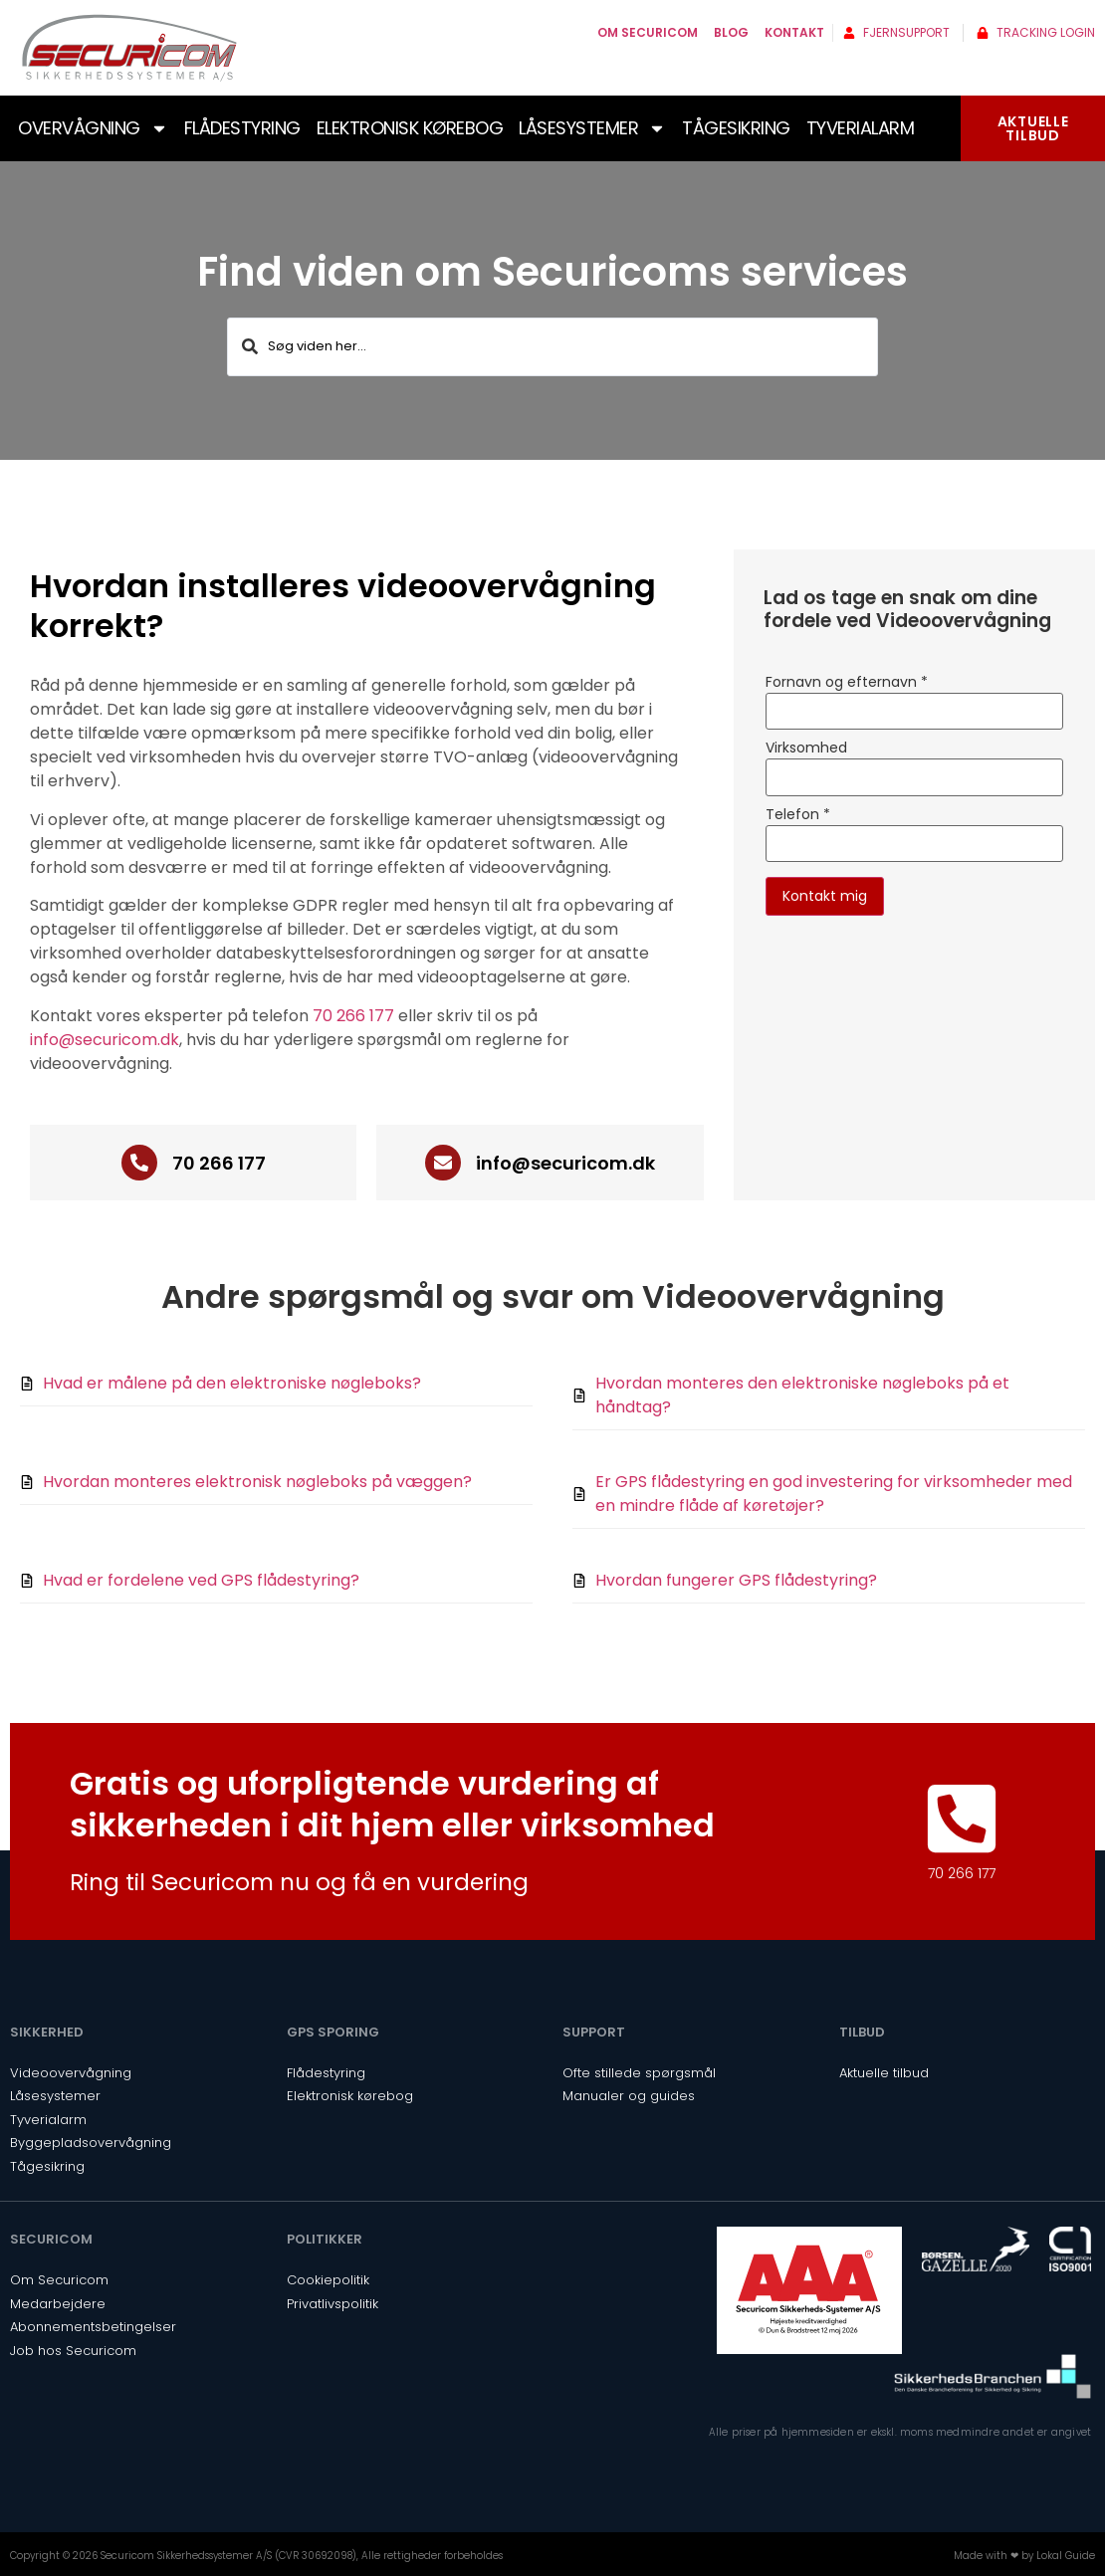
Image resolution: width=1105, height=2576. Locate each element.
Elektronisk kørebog (410, 127)
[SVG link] (129, 48)
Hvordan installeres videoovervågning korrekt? (343, 605)
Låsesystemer (592, 128)
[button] (357, 604)
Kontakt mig (824, 896)
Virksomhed (806, 747)
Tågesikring (736, 127)
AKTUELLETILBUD (1033, 128)
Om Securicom (647, 32)
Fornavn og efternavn (847, 682)
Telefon (798, 814)
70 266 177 (353, 1015)
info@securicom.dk (104, 1039)
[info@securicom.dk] (443, 1163)
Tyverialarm (860, 127)
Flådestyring (242, 127)
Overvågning (93, 128)
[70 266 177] (139, 1163)
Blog (731, 32)
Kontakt (794, 32)
